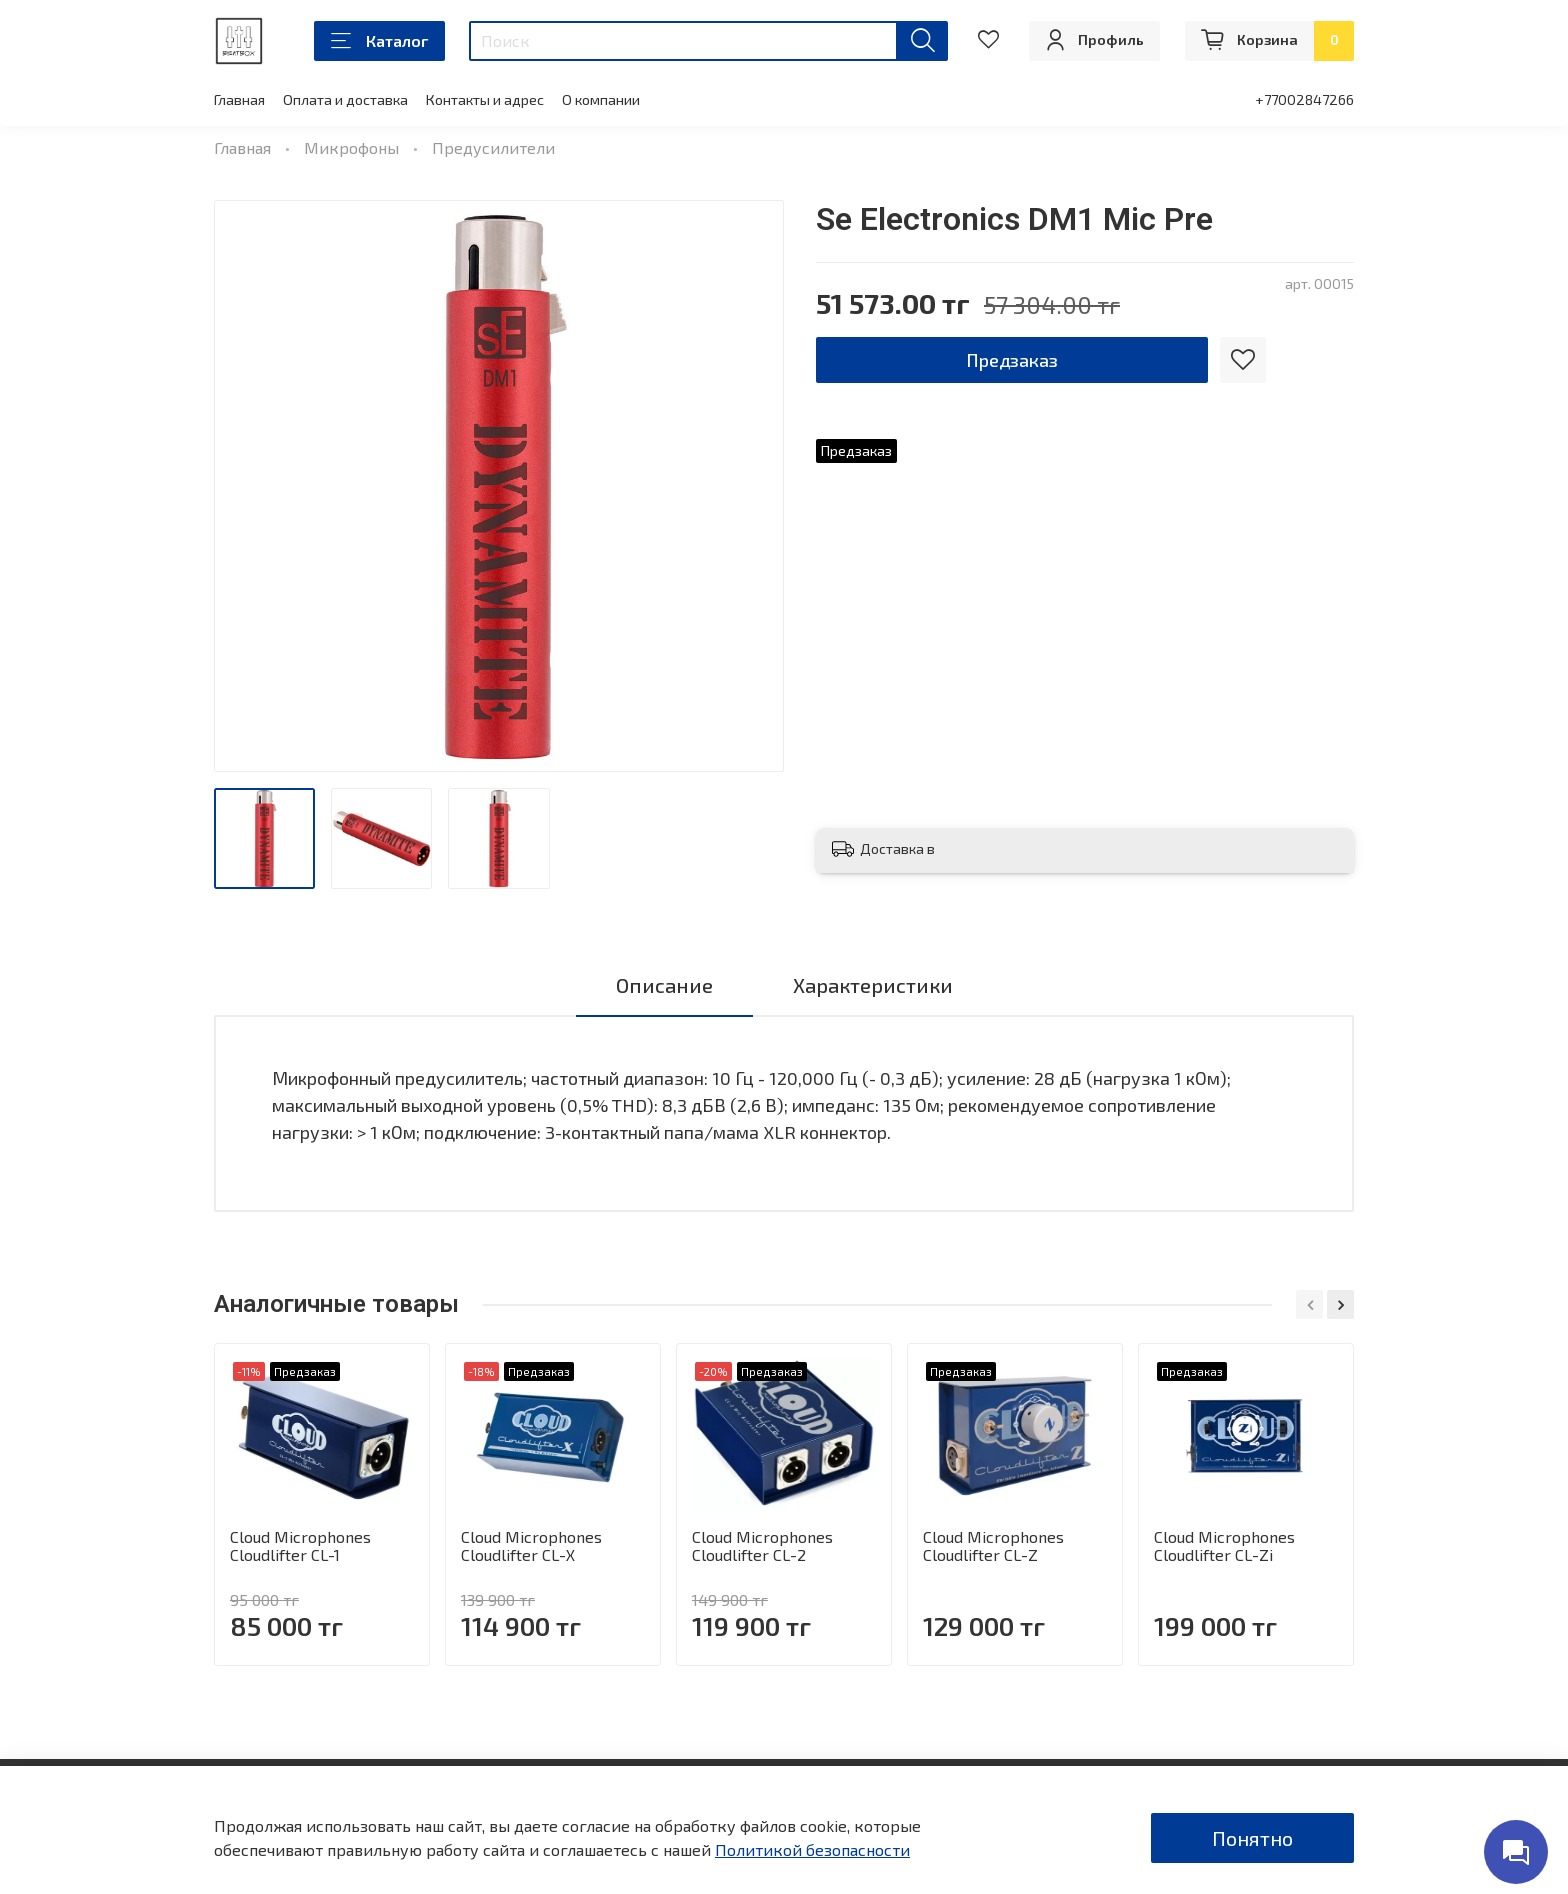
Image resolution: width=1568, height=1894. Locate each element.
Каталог (379, 41)
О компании (601, 99)
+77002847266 (1304, 99)
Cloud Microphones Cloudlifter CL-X (531, 1545)
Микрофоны (351, 147)
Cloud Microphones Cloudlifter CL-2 (762, 1545)
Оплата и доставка (345, 99)
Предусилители (493, 147)
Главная (239, 99)
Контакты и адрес (485, 99)
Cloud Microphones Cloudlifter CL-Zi (1224, 1545)
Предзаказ (1012, 360)
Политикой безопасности (812, 1849)
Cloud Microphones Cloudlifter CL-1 (300, 1545)
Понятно (1252, 1838)
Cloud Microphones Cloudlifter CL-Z (993, 1545)
